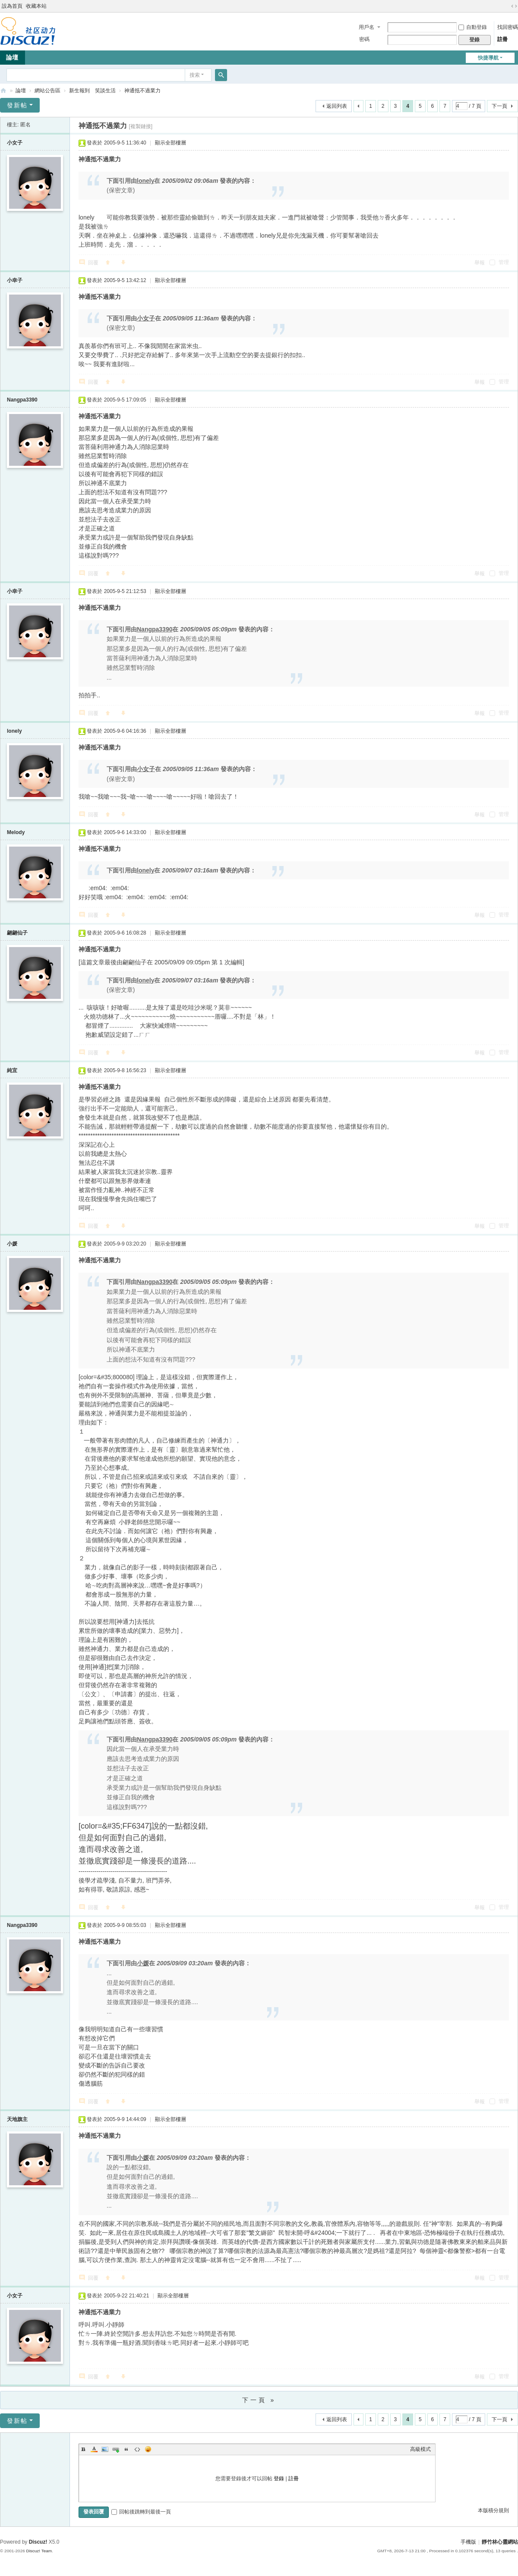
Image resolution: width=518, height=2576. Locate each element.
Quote (126, 2449)
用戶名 (366, 27)
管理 (499, 262)
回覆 (93, 263)
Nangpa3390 (22, 400)
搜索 (195, 75)
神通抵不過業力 (142, 91)
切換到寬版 (514, 6)
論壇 (21, 91)
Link (115, 2449)
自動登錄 (472, 27)
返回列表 (336, 106)
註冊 (502, 39)
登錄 (279, 2479)
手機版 (468, 2542)
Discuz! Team (39, 2550)
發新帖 (17, 105)
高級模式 (420, 2449)
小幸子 (14, 280)
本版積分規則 (493, 2510)
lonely (14, 731)
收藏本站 (36, 6)
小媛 (12, 1244)
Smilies (148, 2449)
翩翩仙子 (17, 933)
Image (105, 2449)
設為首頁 (12, 6)
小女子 (14, 143)
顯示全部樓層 (170, 143)
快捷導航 (488, 58)
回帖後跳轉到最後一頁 (141, 2512)
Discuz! (38, 2542)
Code (137, 2449)
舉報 (479, 263)
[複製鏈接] (140, 126)
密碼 (364, 39)
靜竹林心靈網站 (3, 91)
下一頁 (499, 106)
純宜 (12, 1070)
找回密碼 (507, 27)
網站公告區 (47, 91)
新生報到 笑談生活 (92, 91)
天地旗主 (17, 2119)
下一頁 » (259, 2400)
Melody (16, 832)
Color (94, 2449)
